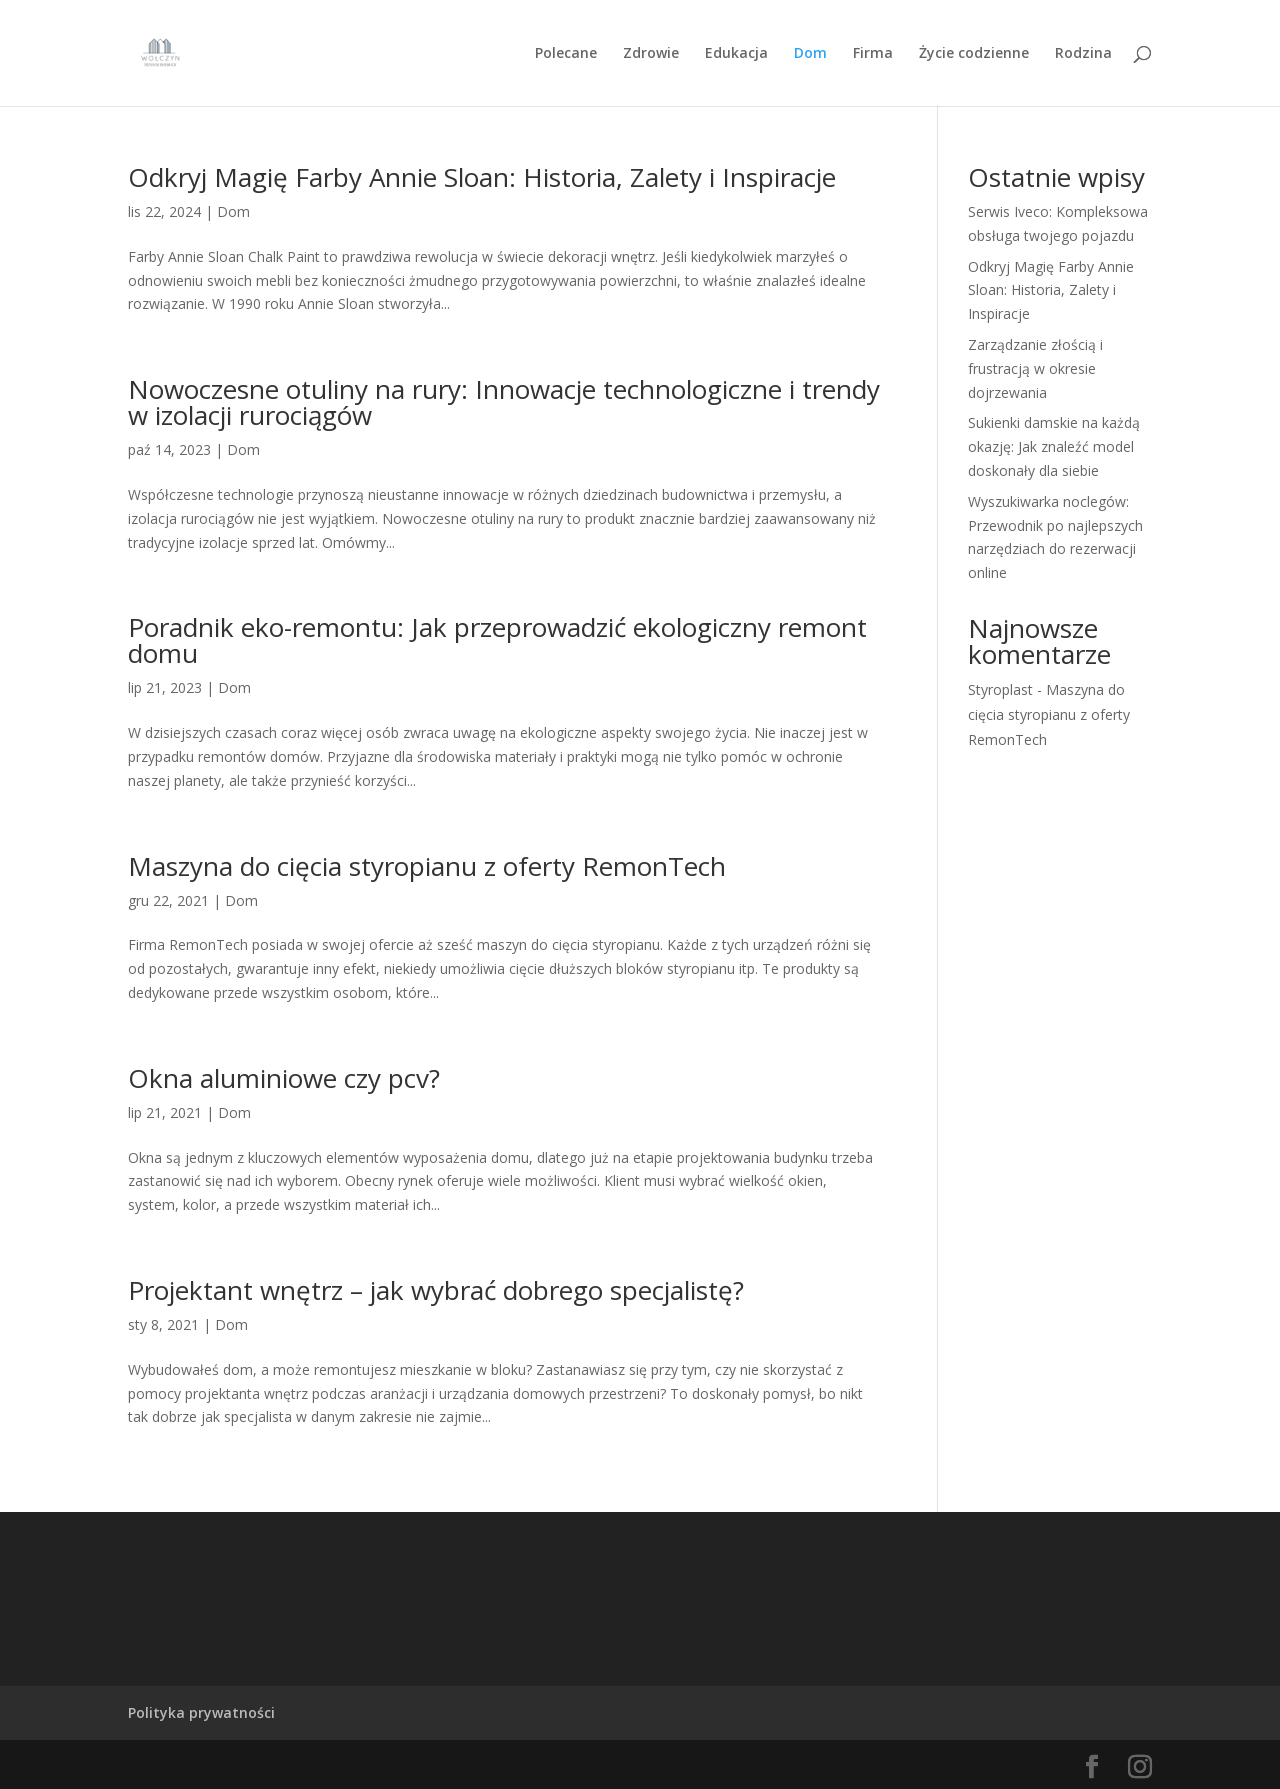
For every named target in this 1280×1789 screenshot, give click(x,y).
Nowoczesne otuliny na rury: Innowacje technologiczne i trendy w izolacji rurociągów (504, 402)
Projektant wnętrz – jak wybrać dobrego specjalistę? (436, 1290)
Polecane (566, 54)
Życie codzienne (974, 54)
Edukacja (736, 54)
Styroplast (1000, 689)
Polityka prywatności (201, 1712)
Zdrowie (651, 54)
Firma (873, 54)
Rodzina (1083, 54)
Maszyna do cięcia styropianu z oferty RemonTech (427, 866)
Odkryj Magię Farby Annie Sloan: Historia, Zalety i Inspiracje (482, 177)
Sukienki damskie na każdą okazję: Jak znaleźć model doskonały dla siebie (1054, 446)
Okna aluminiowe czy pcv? (284, 1078)
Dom (810, 54)
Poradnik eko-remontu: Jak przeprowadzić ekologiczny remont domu (497, 640)
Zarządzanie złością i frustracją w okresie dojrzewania (1035, 368)
